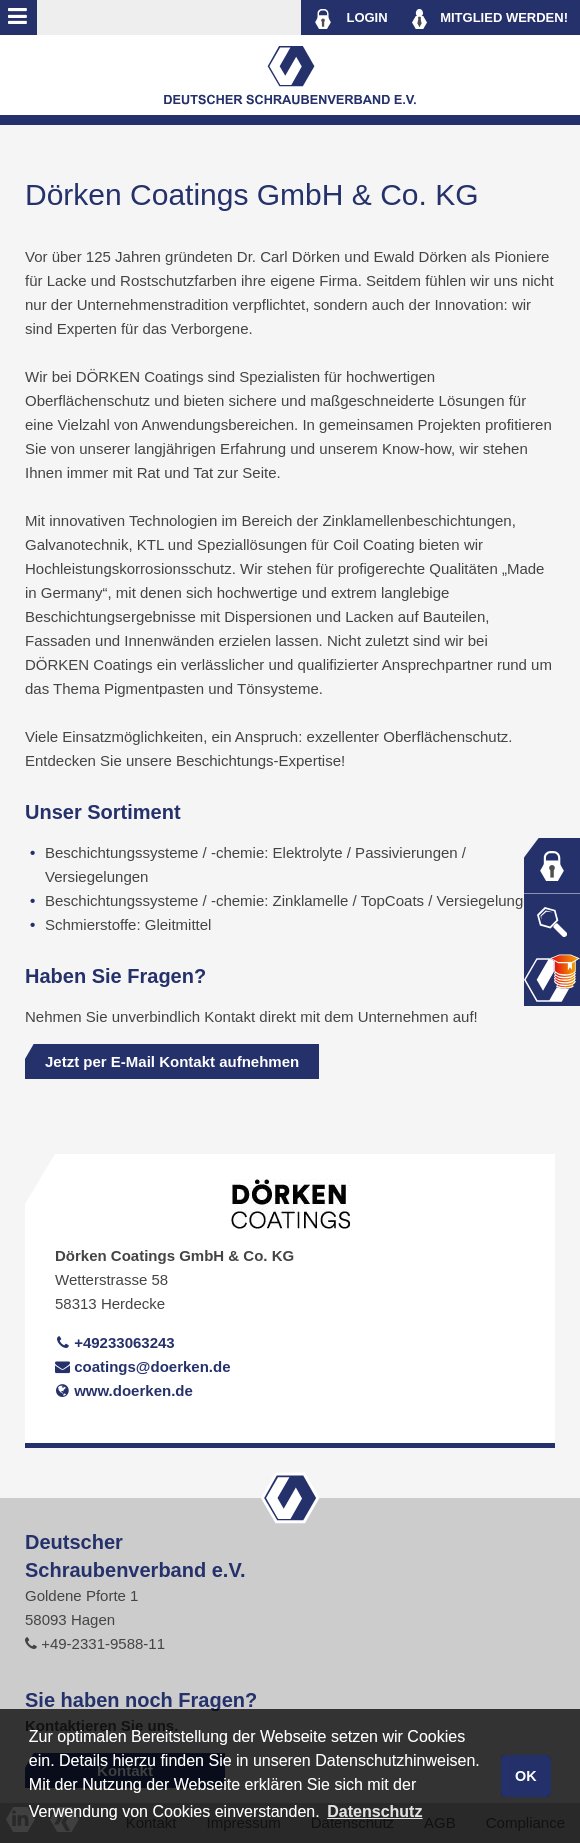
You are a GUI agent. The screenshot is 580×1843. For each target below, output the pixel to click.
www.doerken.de (124, 1390)
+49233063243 (115, 1342)
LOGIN (350, 19)
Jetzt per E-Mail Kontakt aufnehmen (172, 1061)
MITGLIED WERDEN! (490, 19)
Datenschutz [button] (374, 1811)
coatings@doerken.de (143, 1366)
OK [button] (526, 1776)
